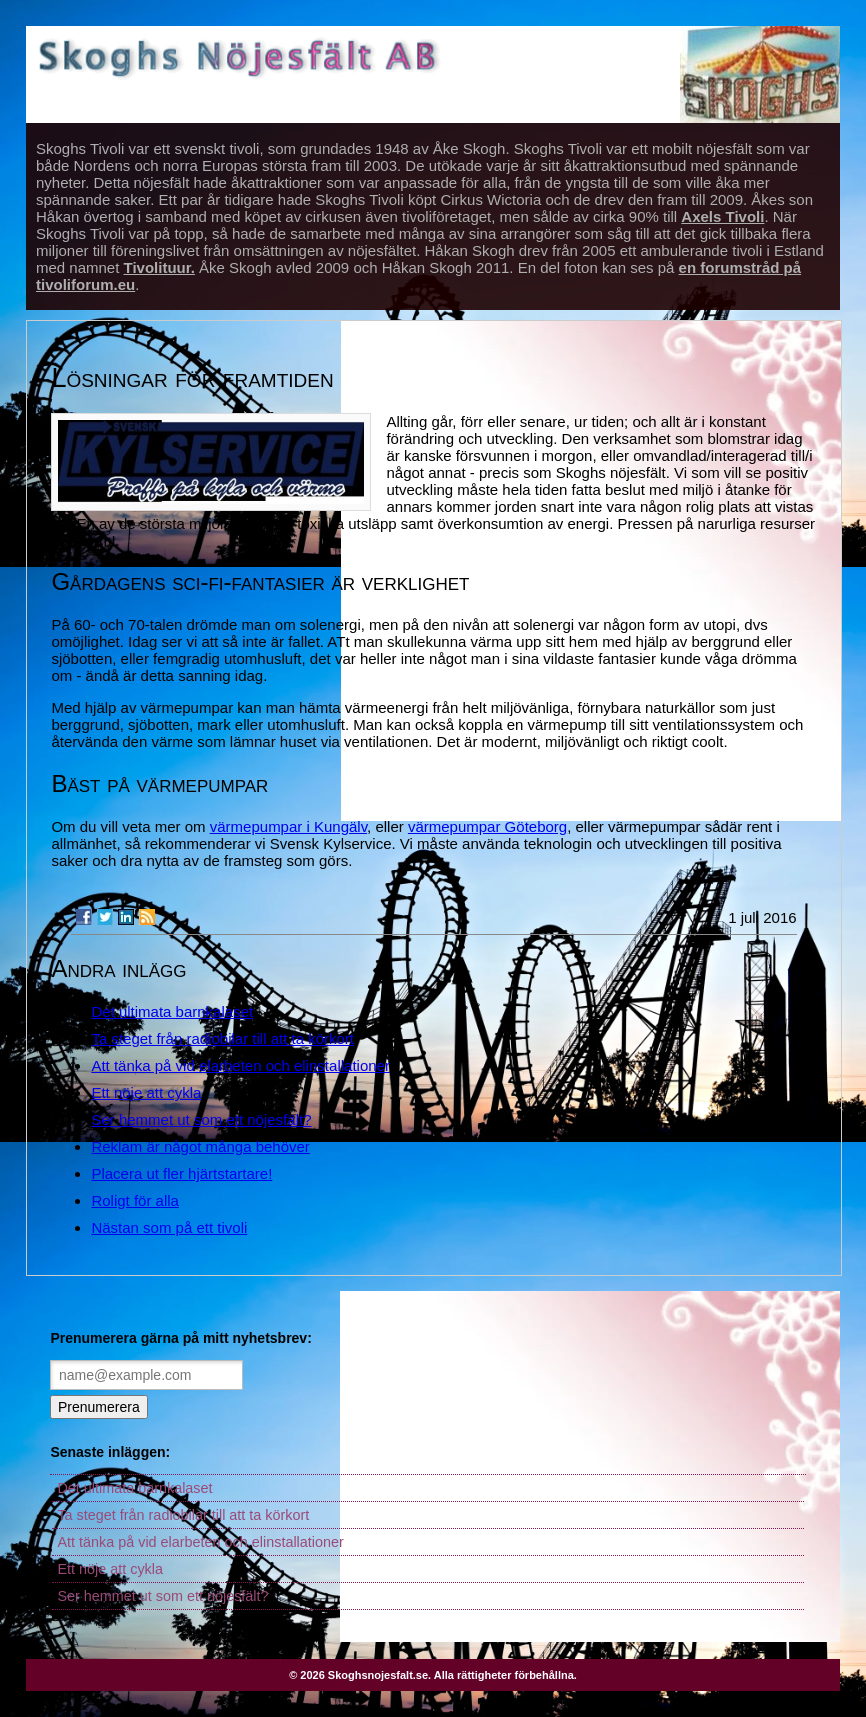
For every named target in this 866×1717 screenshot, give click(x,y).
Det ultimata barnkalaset (172, 1011)
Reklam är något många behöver (200, 1146)
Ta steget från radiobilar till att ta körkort (222, 1038)
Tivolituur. (159, 267)
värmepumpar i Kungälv (288, 826)
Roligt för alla (135, 1200)
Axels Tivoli (722, 216)
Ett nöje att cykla (146, 1092)
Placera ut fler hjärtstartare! (181, 1173)
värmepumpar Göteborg (487, 826)
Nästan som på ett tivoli (169, 1227)
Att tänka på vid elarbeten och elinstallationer (240, 1065)
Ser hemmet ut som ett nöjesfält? (201, 1119)
